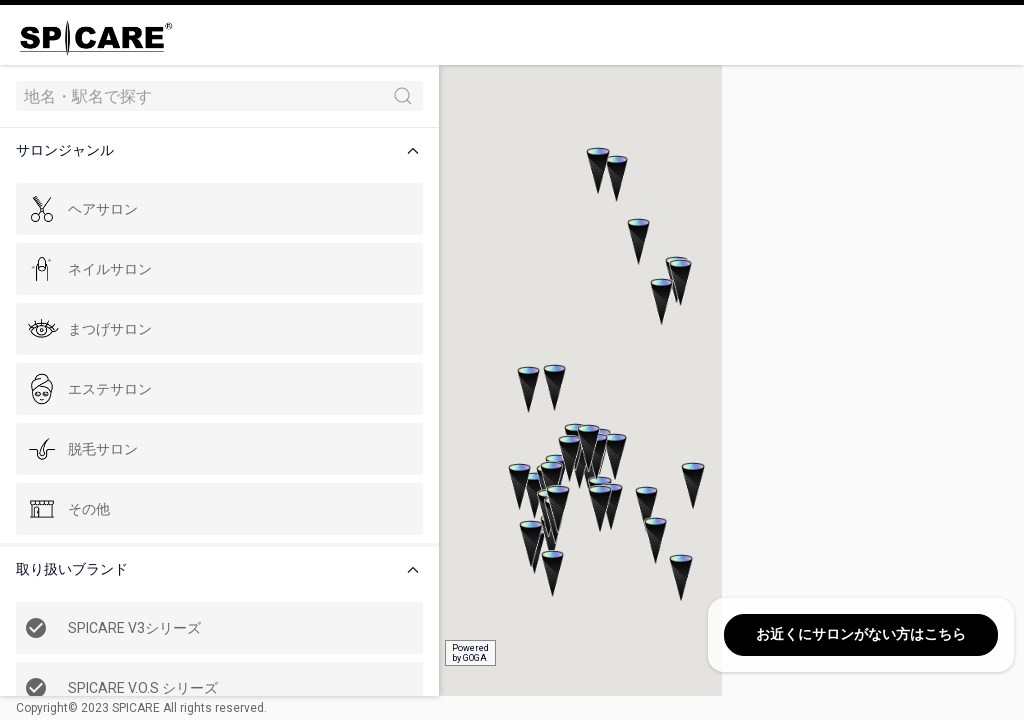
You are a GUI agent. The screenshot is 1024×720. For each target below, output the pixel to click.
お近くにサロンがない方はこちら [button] (861, 634)
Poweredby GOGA (371, 653)
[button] (174, 150)
